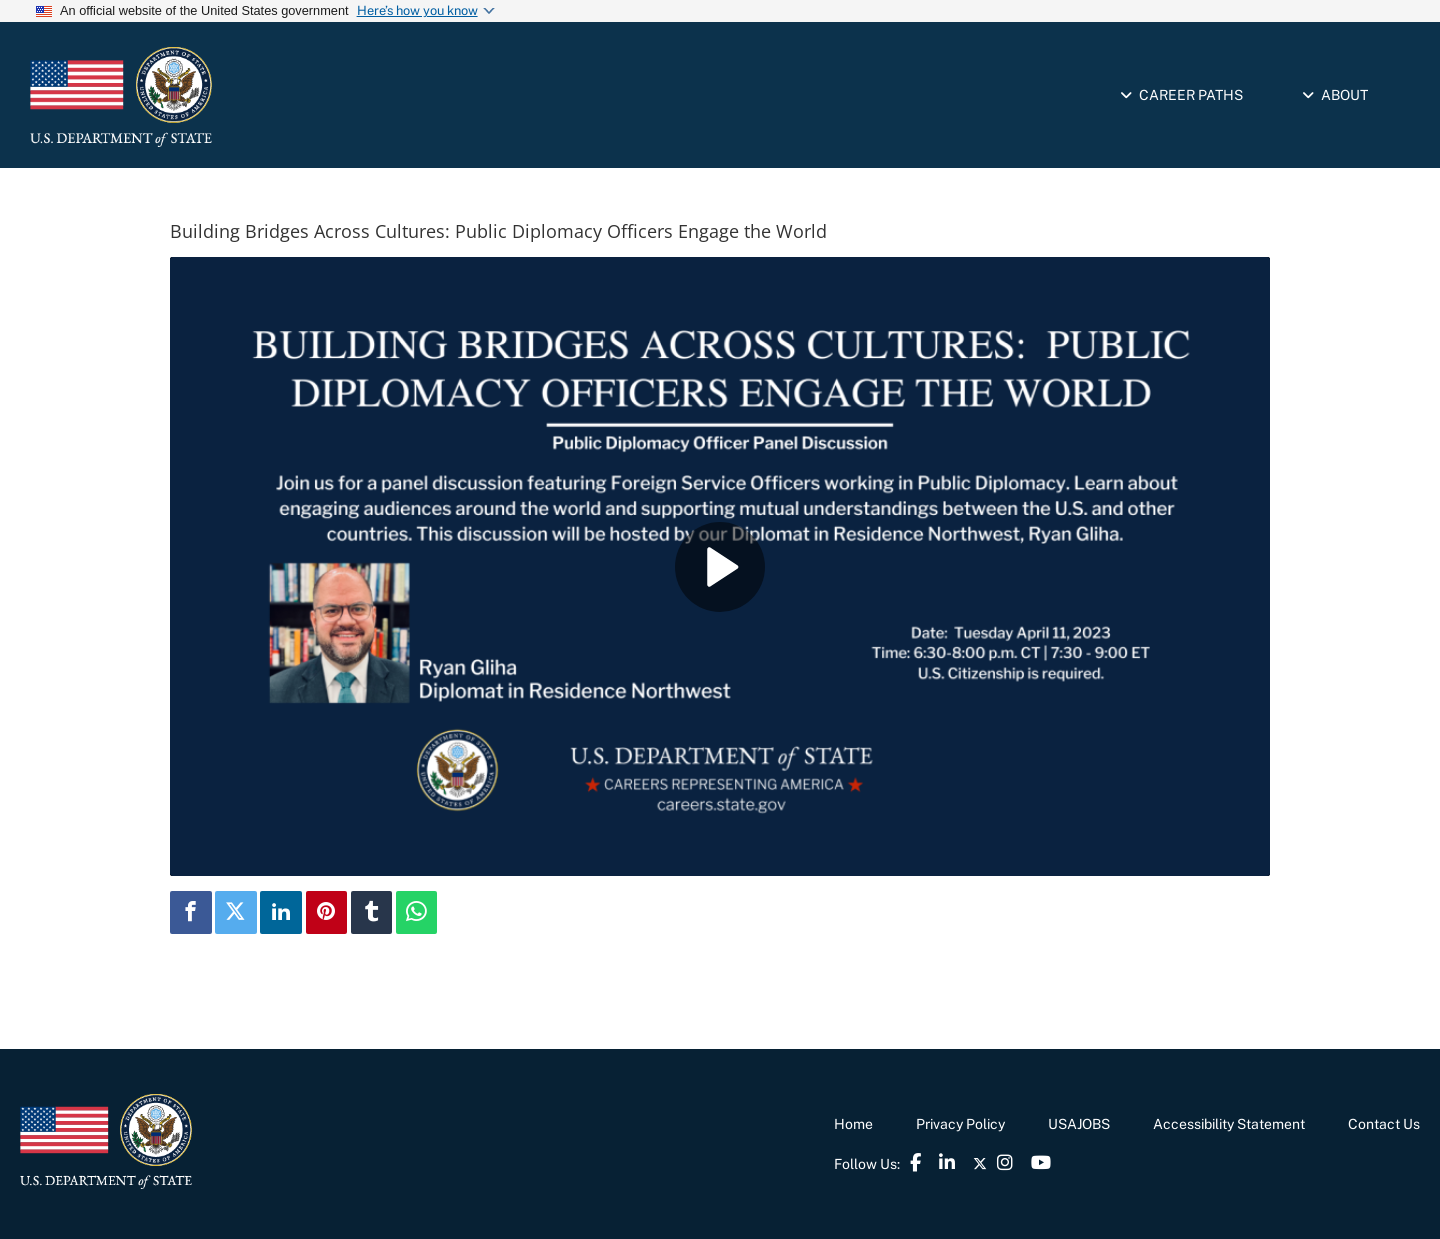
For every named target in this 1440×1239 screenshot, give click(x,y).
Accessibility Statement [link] (1229, 1124)
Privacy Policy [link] (960, 1124)
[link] (205, 97)
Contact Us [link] (1384, 1124)
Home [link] (853, 1124)
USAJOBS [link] (1079, 1124)
